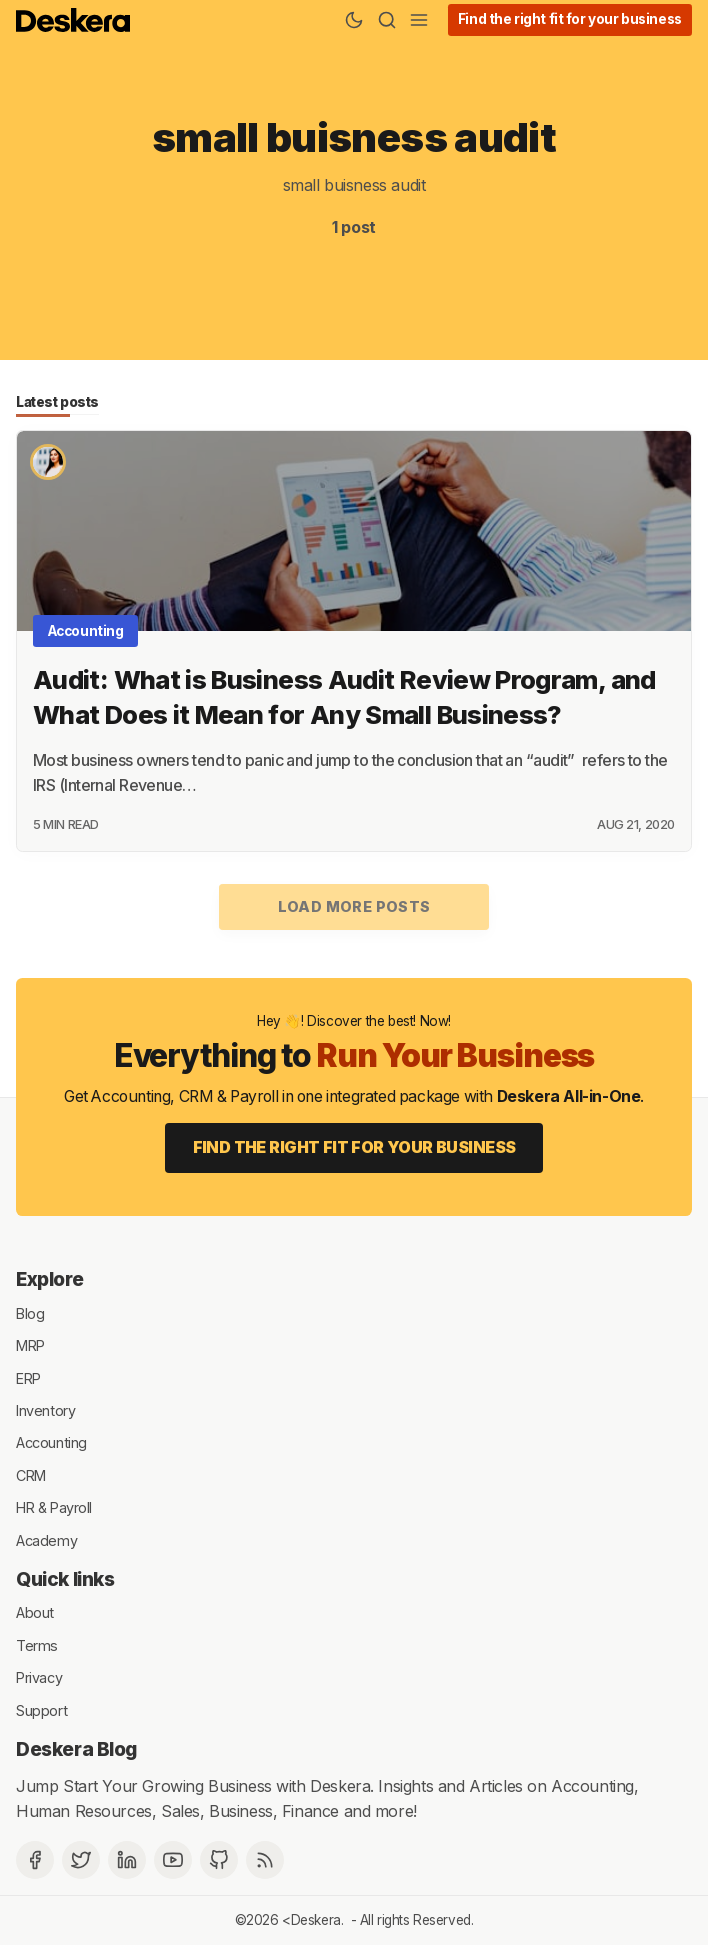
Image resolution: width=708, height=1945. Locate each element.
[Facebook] (35, 1860)
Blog (30, 1312)
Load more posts (354, 906)
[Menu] (419, 20)
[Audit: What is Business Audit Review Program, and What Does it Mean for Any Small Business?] (354, 531)
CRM (31, 1474)
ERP (28, 1377)
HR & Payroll (54, 1507)
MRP (30, 1345)
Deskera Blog (76, 1749)
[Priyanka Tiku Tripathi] (48, 462)
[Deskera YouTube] (173, 1860)
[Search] (387, 20)
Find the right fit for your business (570, 19)
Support (41, 1709)
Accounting (86, 631)
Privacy (39, 1677)
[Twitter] (81, 1860)
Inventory (45, 1410)
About (35, 1612)
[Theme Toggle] (354, 20)
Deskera (316, 1920)
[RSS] (265, 1860)
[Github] (219, 1860)
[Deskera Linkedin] (127, 1860)
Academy (46, 1539)
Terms (37, 1644)
